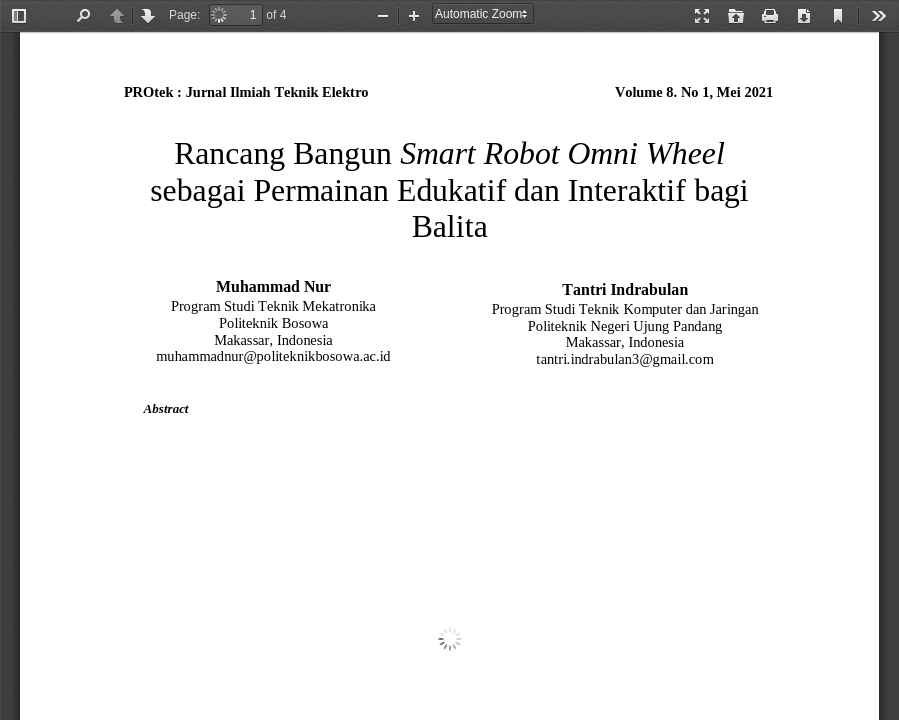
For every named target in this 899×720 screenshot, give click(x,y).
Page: (184, 15)
